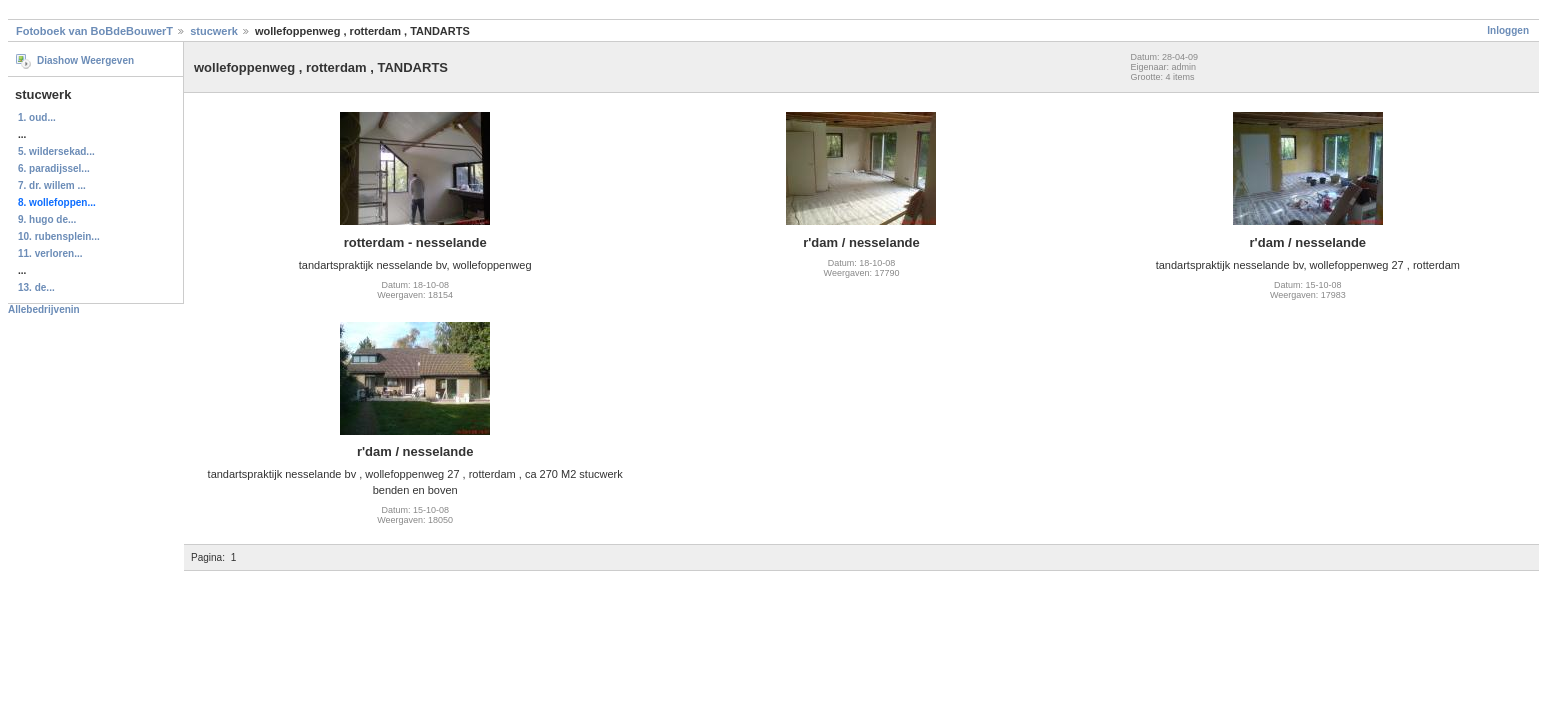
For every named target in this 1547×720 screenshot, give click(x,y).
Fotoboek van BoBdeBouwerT (94, 31)
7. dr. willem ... (52, 185)
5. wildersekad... (56, 151)
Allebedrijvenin (44, 309)
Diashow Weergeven (85, 60)
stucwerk (214, 31)
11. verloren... (50, 253)
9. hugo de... (47, 219)
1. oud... (37, 117)
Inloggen (1508, 30)
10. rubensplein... (59, 236)
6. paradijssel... (54, 168)
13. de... (36, 287)
